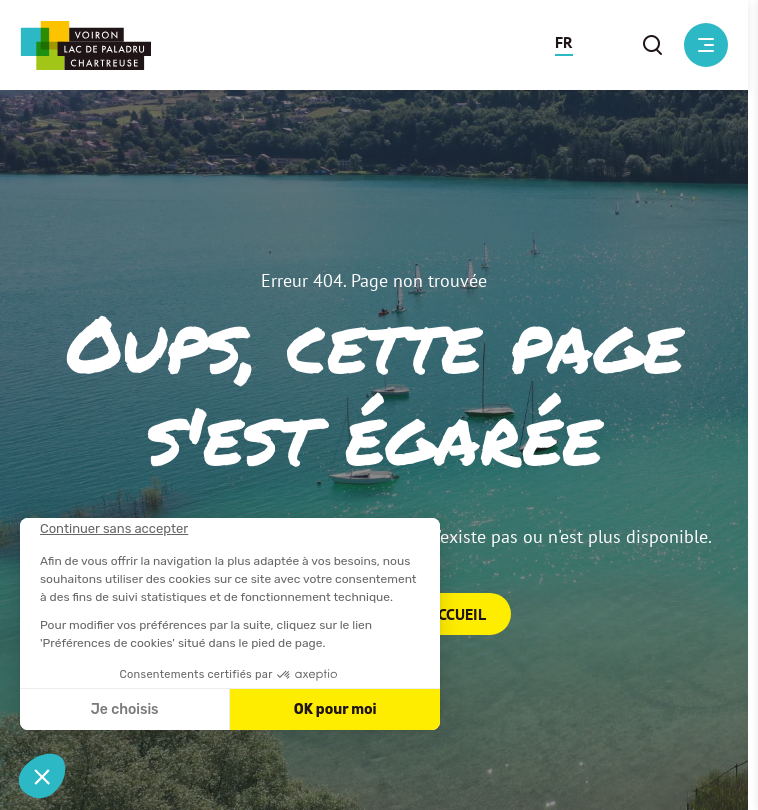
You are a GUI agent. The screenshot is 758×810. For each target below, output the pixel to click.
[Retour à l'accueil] (85, 45)
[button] (564, 45)
